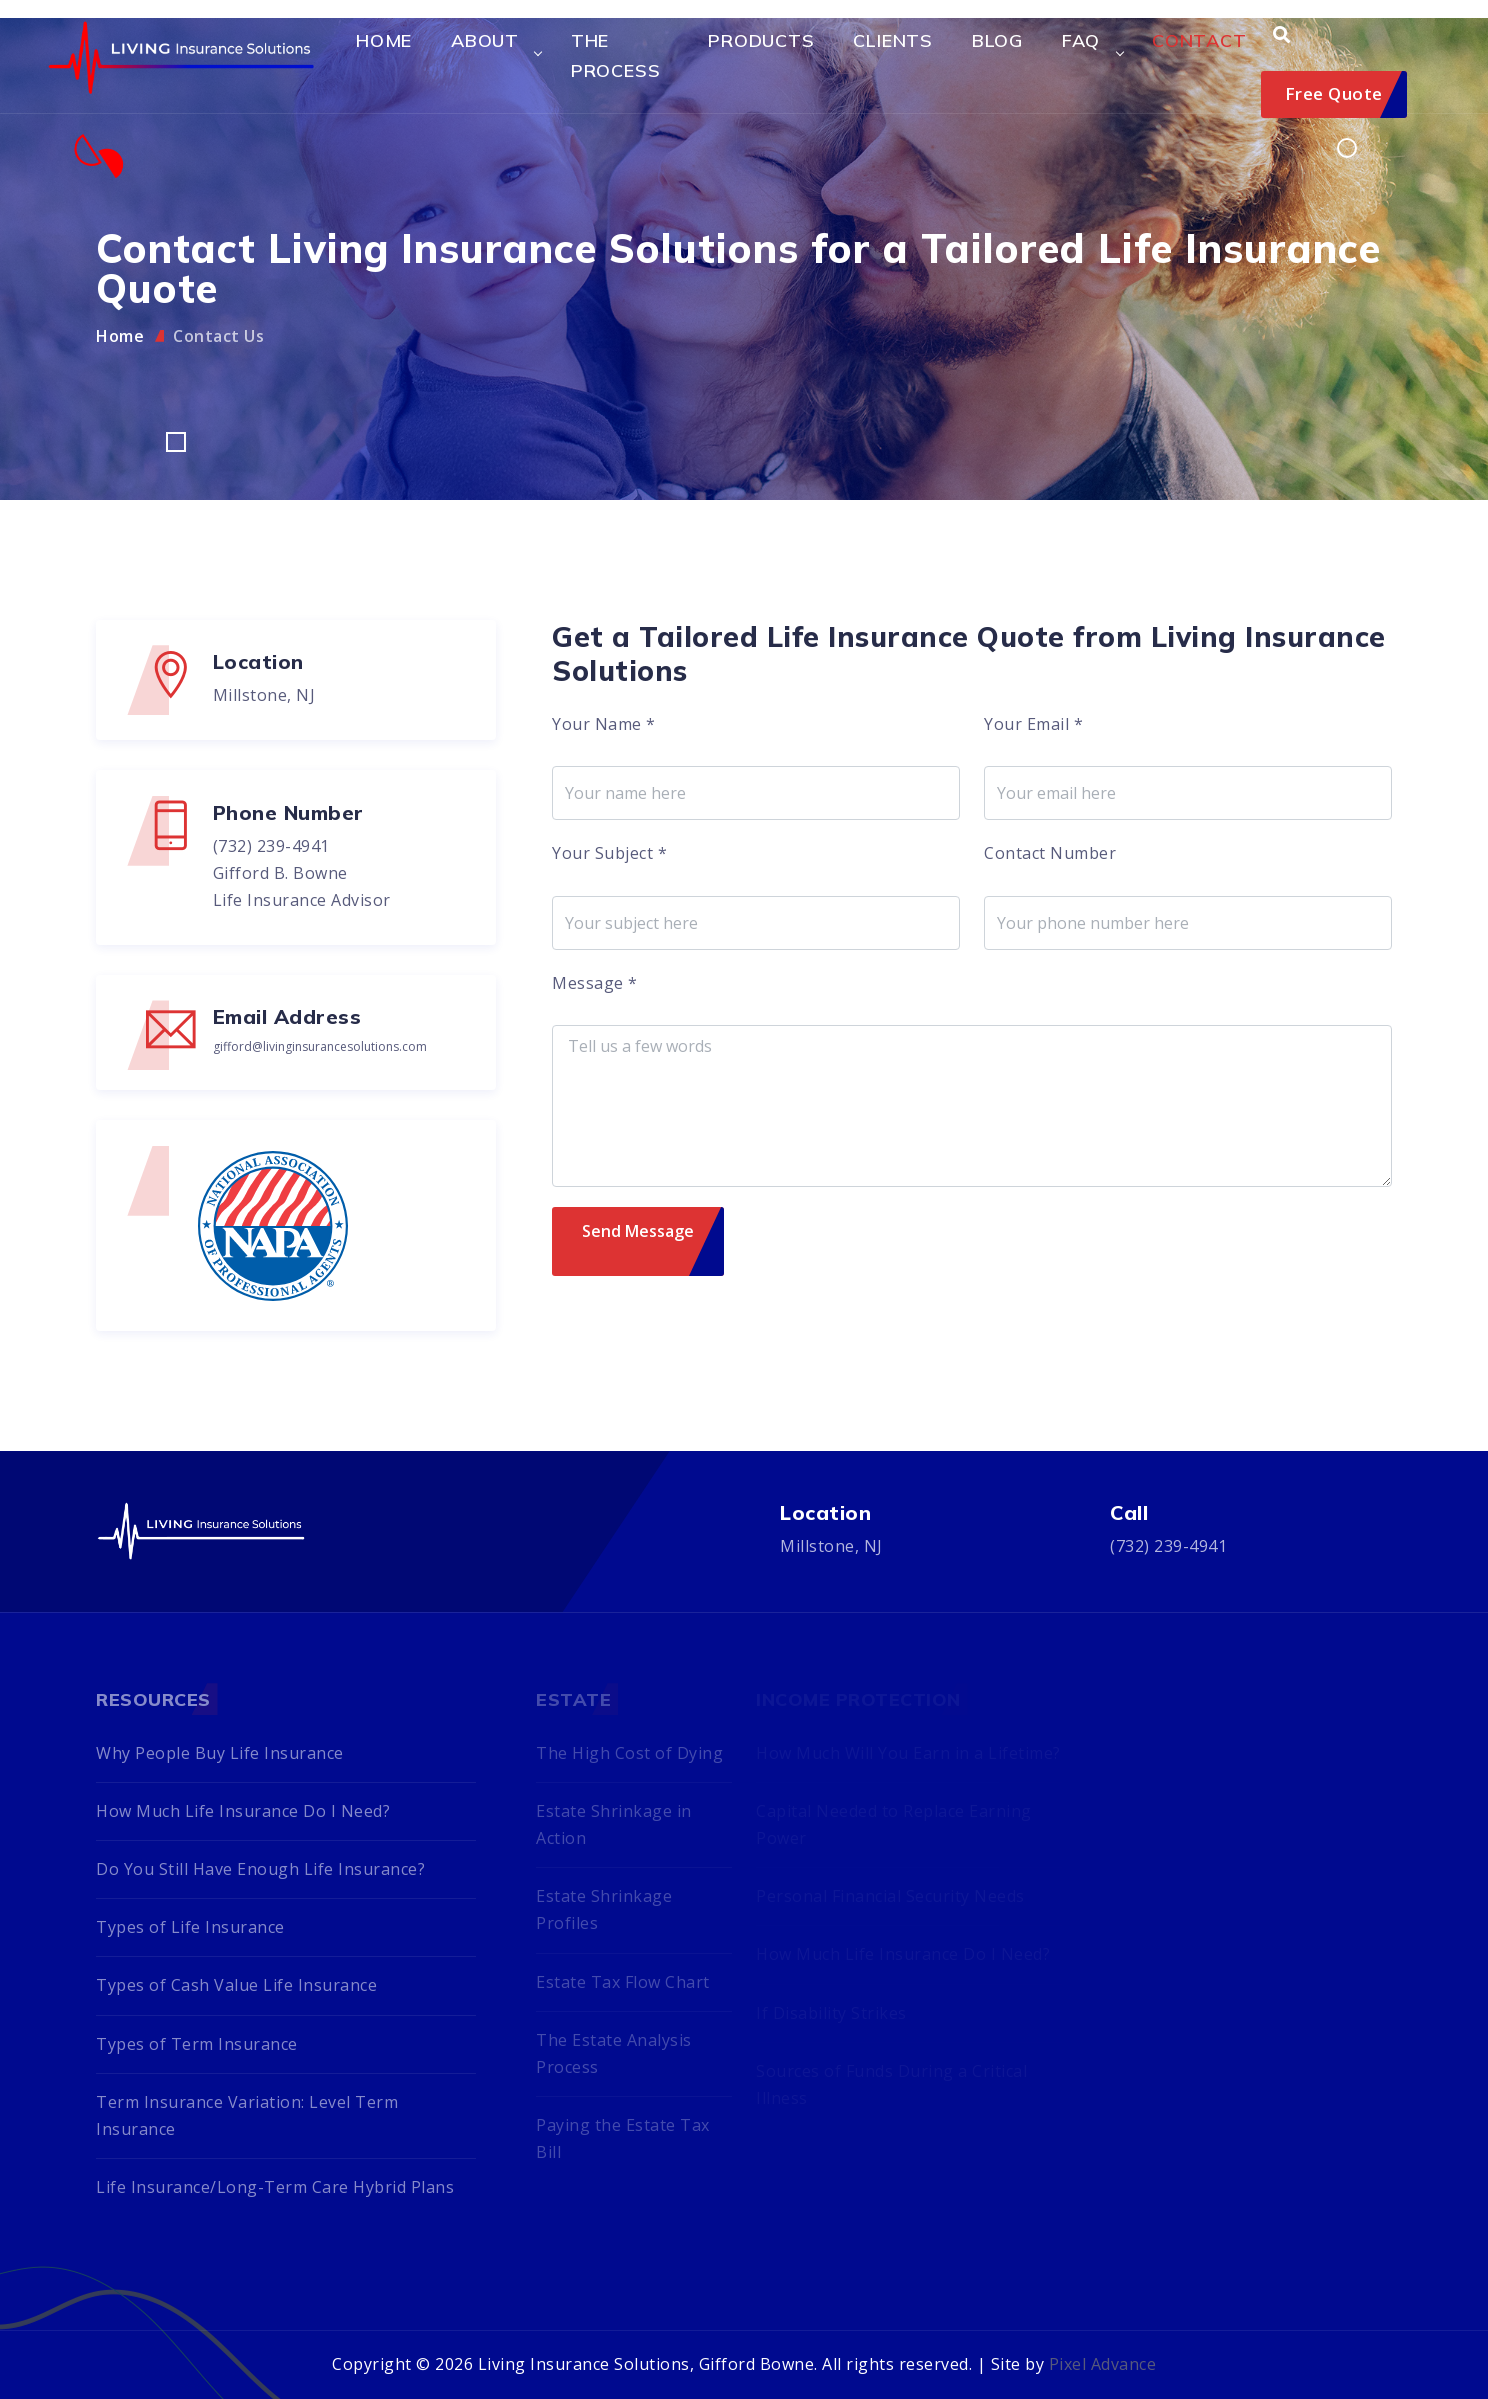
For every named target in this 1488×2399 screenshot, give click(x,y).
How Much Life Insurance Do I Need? (243, 1811)
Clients (893, 40)
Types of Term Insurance (197, 2044)
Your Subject (609, 853)
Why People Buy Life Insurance (220, 1753)
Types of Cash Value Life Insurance (236, 1985)
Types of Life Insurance (190, 1927)
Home (384, 40)
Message (595, 983)
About (485, 40)
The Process (616, 56)
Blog (997, 40)
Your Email (1033, 724)
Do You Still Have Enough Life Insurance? (260, 1869)
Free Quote (1334, 93)
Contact (1199, 40)
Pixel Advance (1103, 2364)
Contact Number (1050, 853)
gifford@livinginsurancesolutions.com (320, 1046)
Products (761, 40)
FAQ (1081, 40)
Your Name (604, 724)
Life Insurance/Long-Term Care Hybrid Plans (275, 2187)
